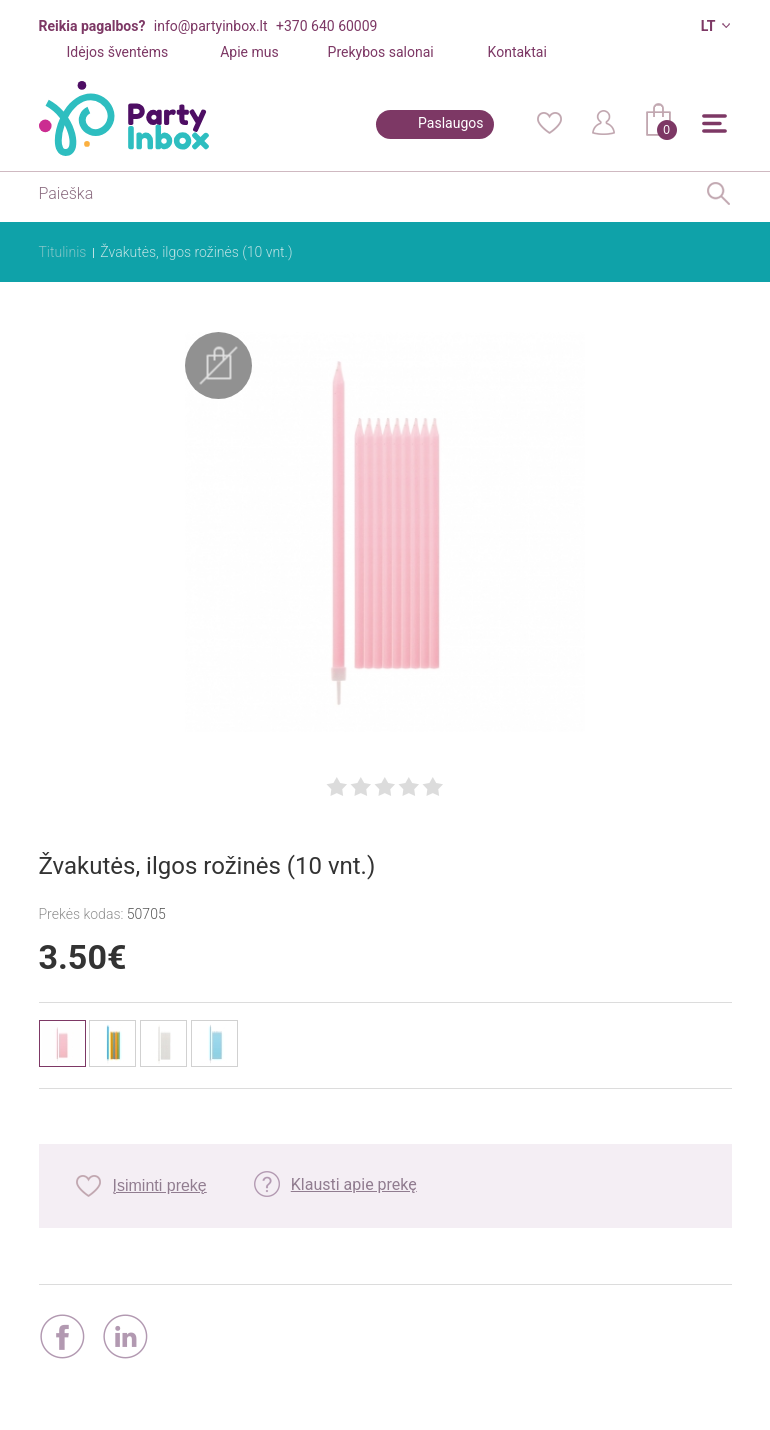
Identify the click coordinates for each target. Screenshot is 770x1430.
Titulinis (63, 252)
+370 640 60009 (326, 26)
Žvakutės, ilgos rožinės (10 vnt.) (196, 252)
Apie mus (249, 52)
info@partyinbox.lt (211, 26)
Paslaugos (450, 123)
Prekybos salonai (381, 52)
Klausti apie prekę (354, 1184)
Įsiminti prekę (160, 1185)
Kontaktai (517, 52)
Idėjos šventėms (118, 52)
